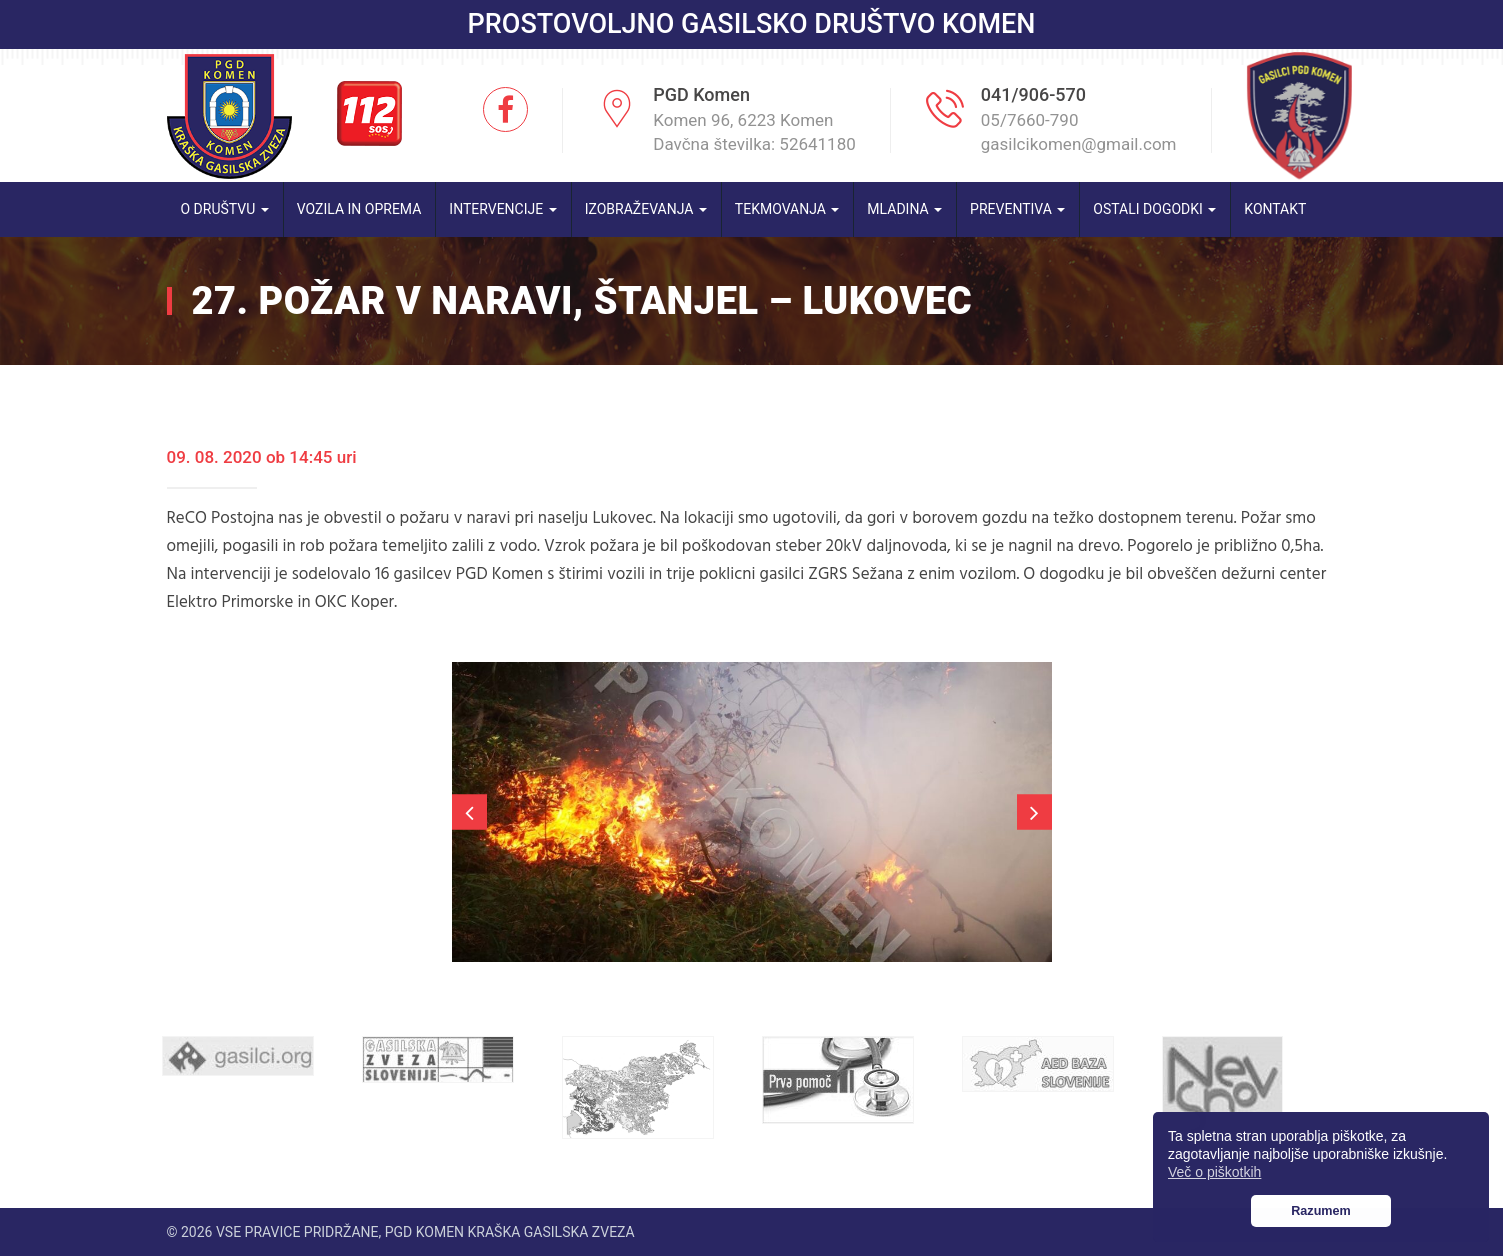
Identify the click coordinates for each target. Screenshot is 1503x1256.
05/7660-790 (1030, 120)
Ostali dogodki (1154, 209)
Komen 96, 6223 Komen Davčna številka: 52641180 (754, 132)
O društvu (225, 209)
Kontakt (1275, 209)
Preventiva (1017, 209)
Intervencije (502, 209)
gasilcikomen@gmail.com (1079, 144)
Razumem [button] (1321, 1211)
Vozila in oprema (359, 209)
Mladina (904, 209)
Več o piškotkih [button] (1214, 1172)
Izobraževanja (646, 209)
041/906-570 (1033, 94)
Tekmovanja (787, 209)
